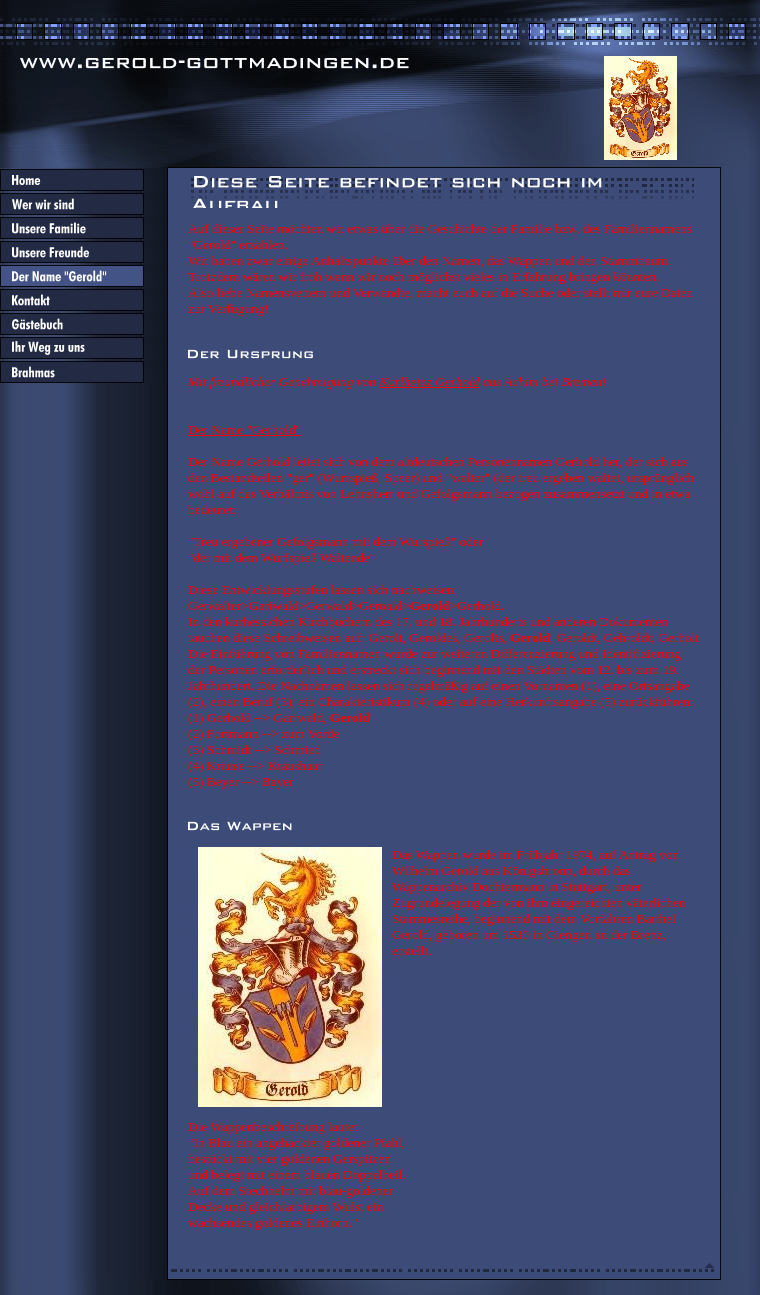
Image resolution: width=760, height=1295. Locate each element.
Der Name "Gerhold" (244, 429)
